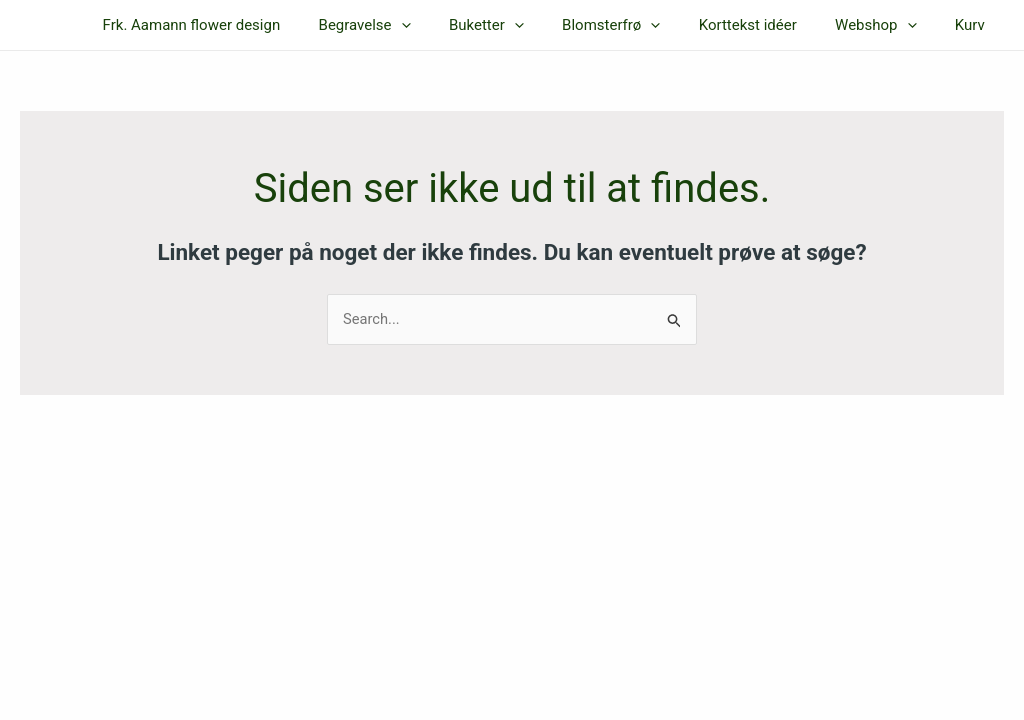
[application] (446, 25)
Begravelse (410, 25)
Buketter (523, 25)
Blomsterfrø (640, 25)
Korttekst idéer (768, 25)
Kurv (974, 25)
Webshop (888, 25)
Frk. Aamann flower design (246, 25)
